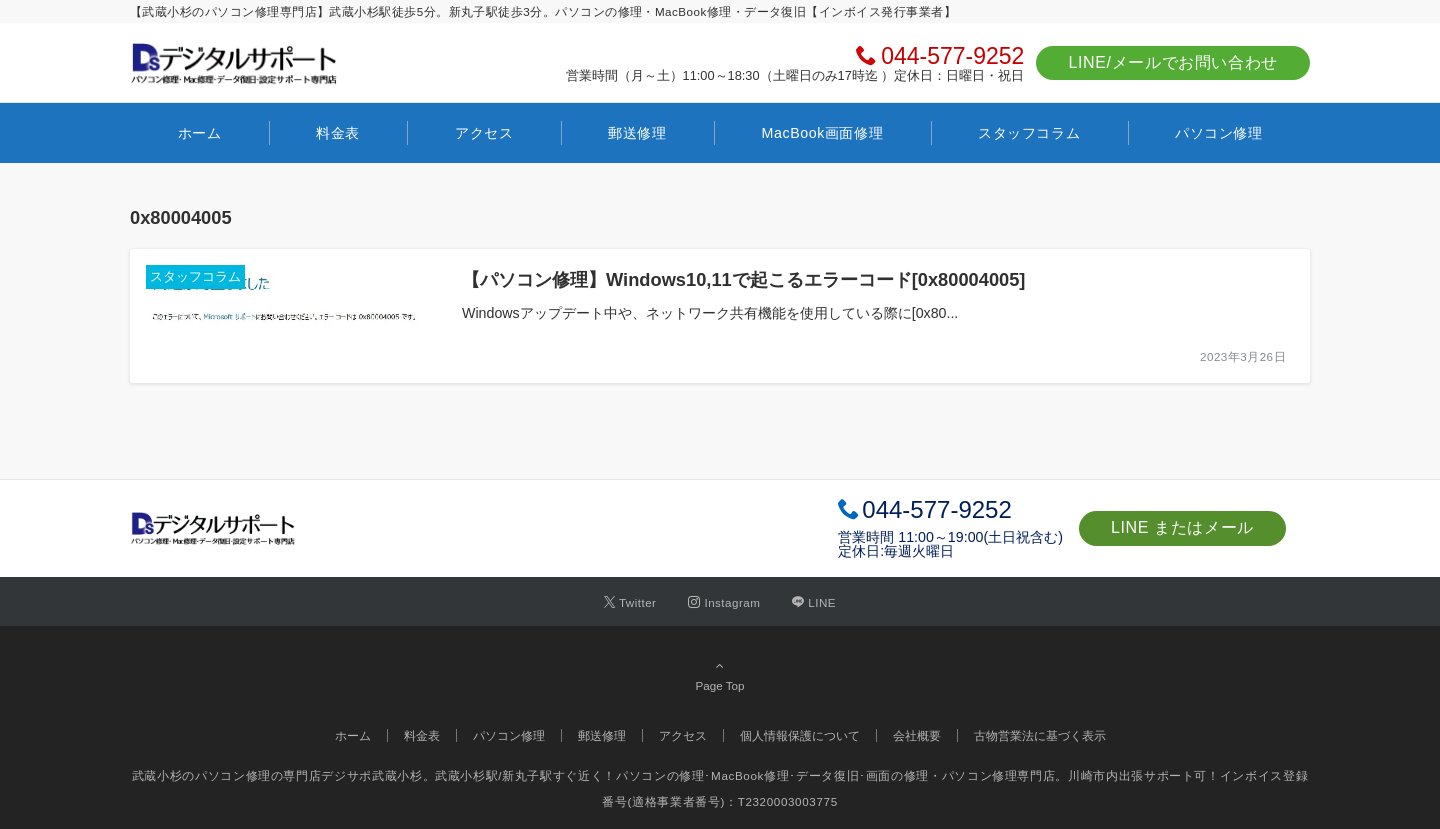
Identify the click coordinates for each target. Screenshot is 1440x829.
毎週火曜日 (919, 551)
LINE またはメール (1182, 527)
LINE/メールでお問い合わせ (1173, 62)
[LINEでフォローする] (814, 602)
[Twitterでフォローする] (630, 602)
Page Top (720, 675)
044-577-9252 (952, 56)
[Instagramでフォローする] (724, 602)
